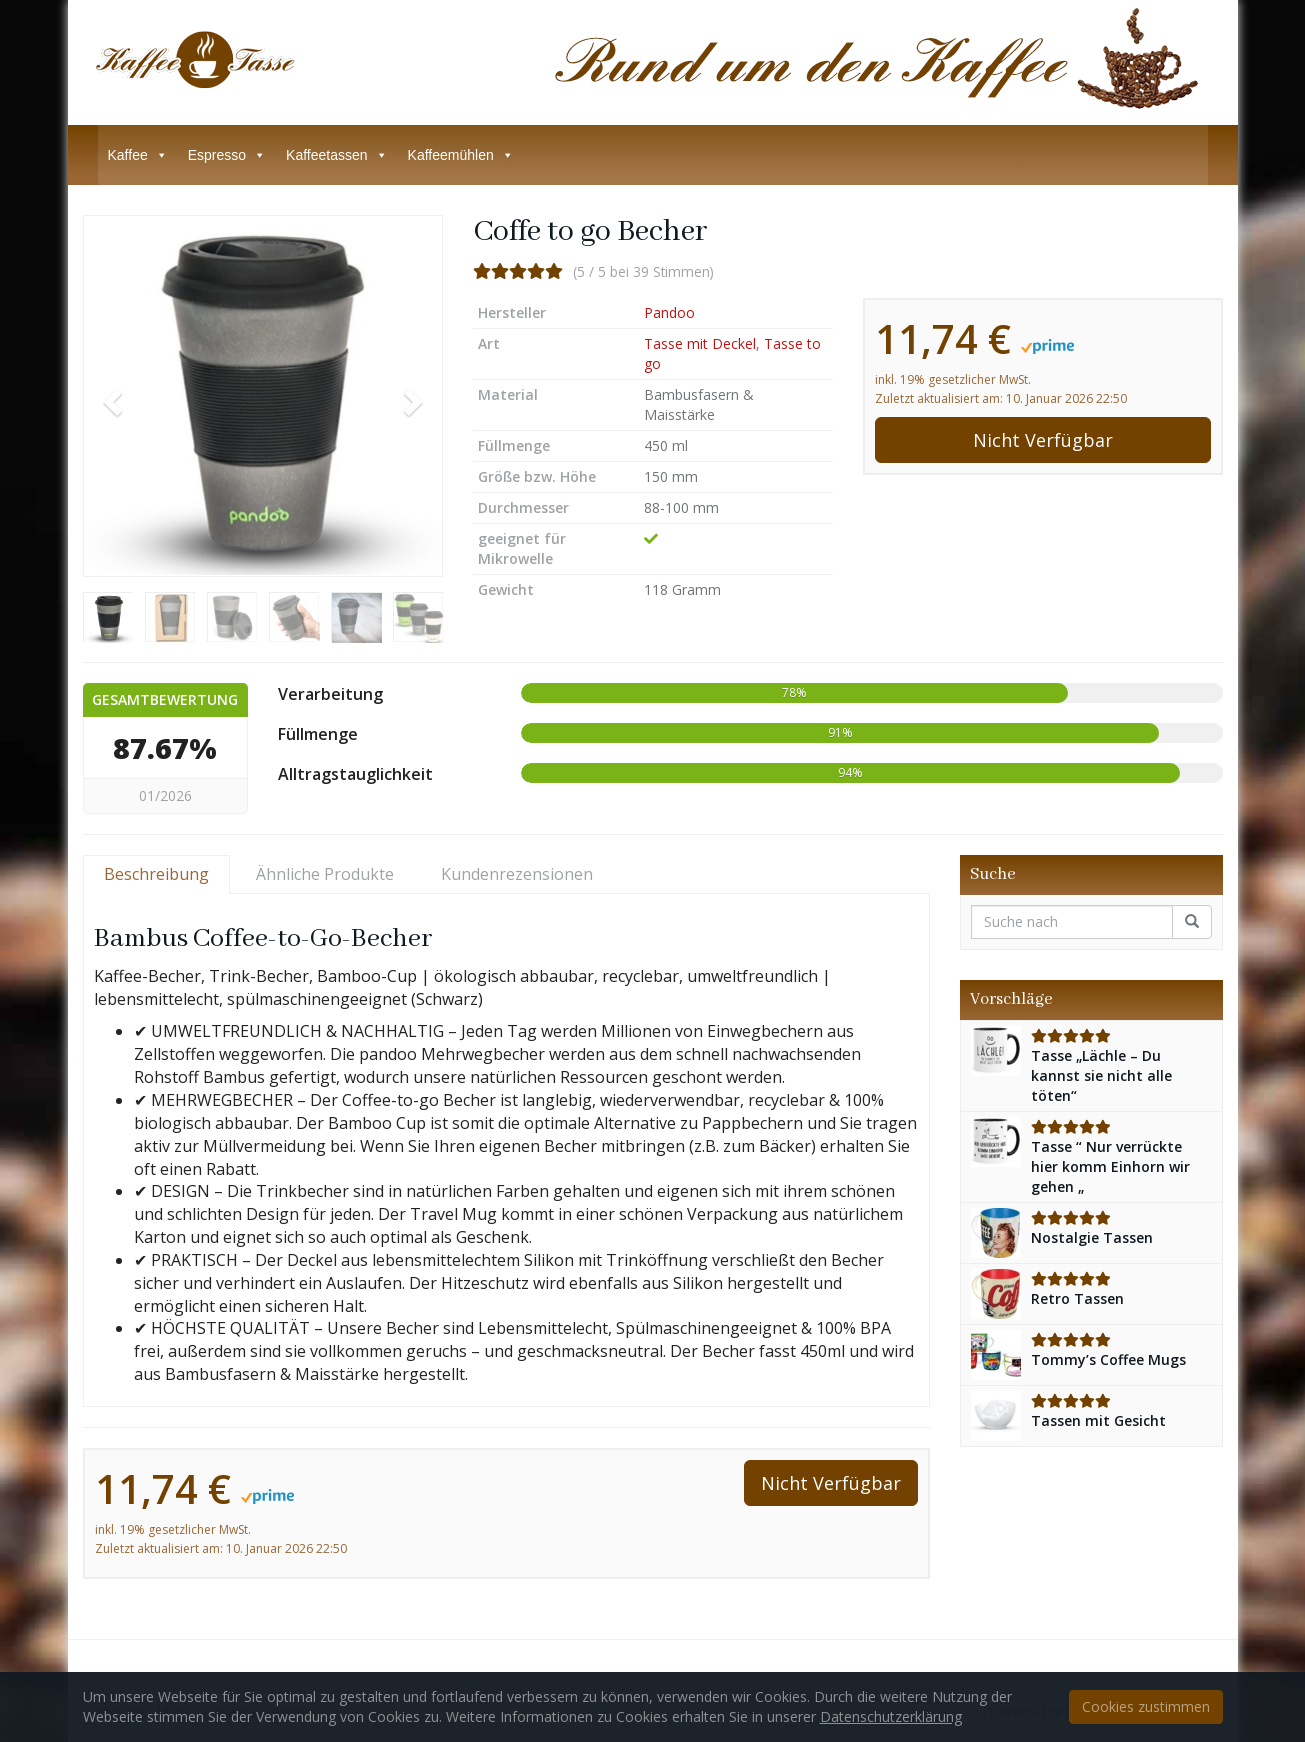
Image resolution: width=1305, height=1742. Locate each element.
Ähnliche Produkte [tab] (325, 874)
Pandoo (669, 312)
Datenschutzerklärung (891, 1716)
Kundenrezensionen (517, 874)
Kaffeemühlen (461, 155)
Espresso (227, 155)
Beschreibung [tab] (156, 874)
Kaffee (138, 155)
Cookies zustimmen (1146, 1706)
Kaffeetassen (336, 155)
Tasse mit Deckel (700, 343)
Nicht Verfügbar (1043, 440)
